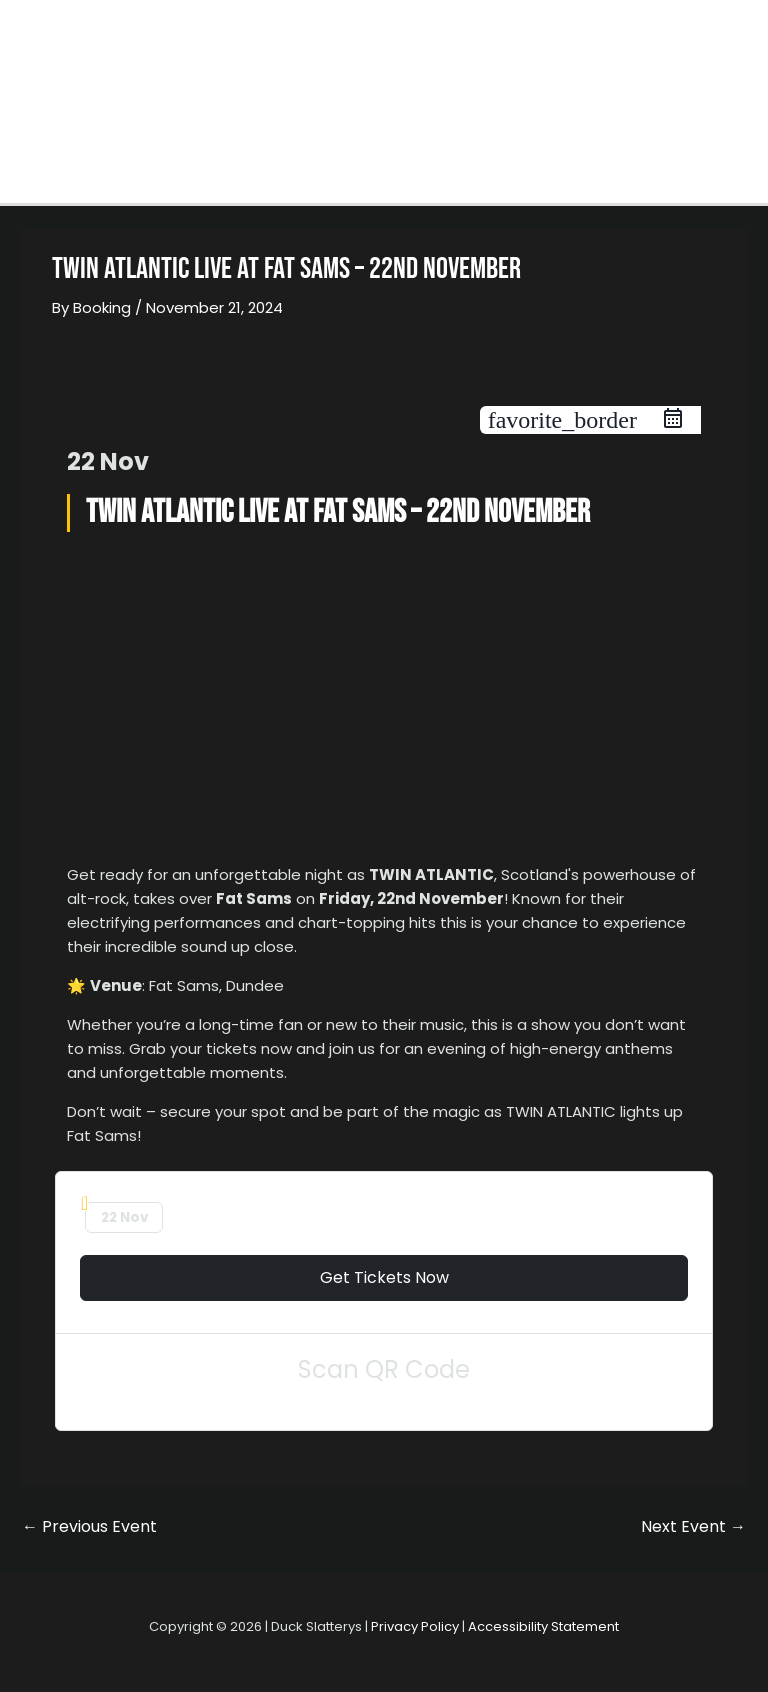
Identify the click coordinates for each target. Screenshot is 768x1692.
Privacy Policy (415, 1626)
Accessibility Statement (543, 1626)
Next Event (693, 1526)
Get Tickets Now (384, 1277)
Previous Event (89, 1526)
